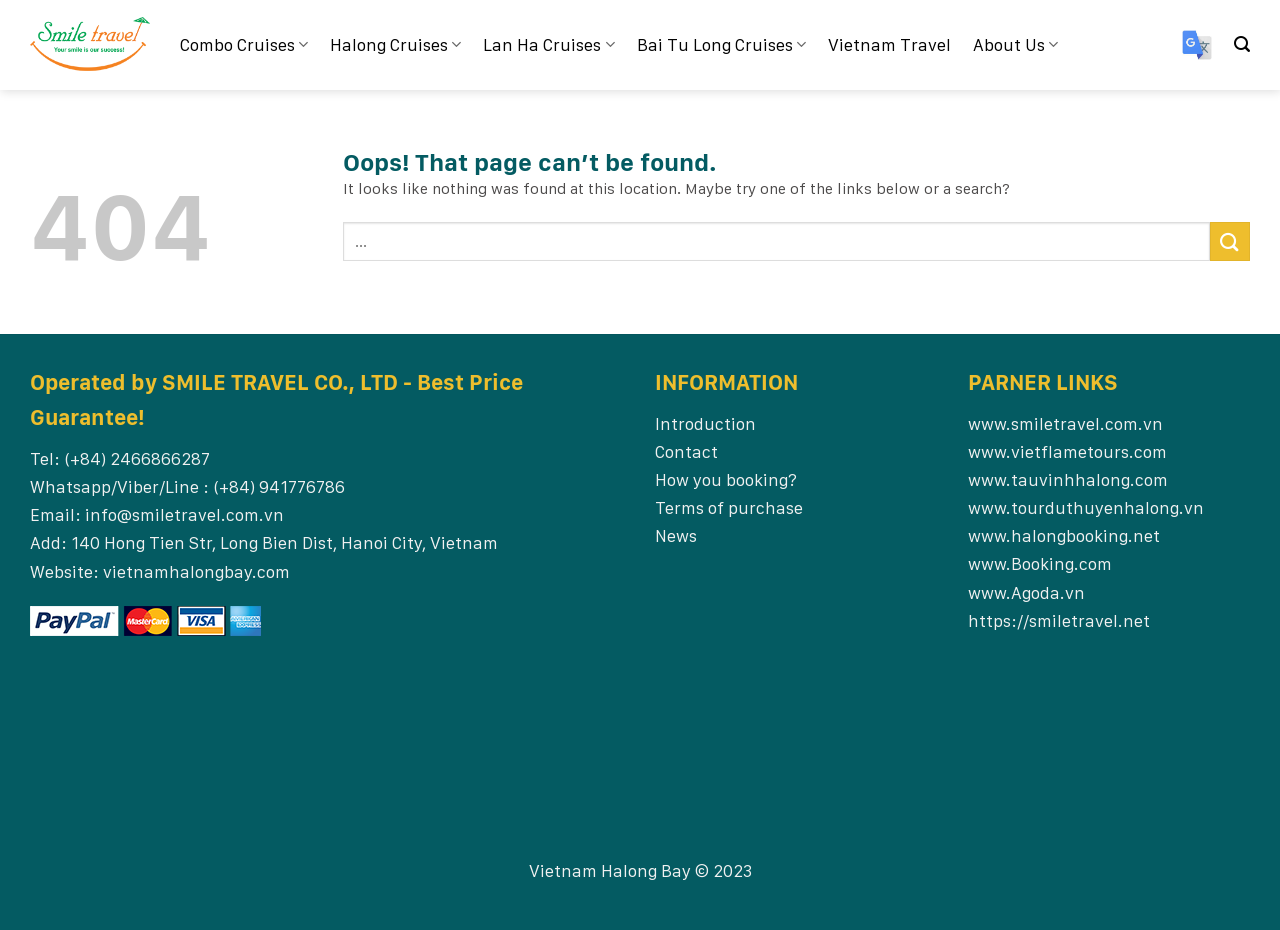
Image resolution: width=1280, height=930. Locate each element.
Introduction (705, 423)
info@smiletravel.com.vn (184, 514)
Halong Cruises (395, 44)
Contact (686, 451)
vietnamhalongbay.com (196, 571)
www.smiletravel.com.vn (1065, 423)
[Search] (1242, 44)
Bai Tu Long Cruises (721, 44)
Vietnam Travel (889, 44)
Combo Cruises (244, 44)
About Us (1015, 44)
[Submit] (1230, 241)
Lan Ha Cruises (548, 44)
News (676, 535)
